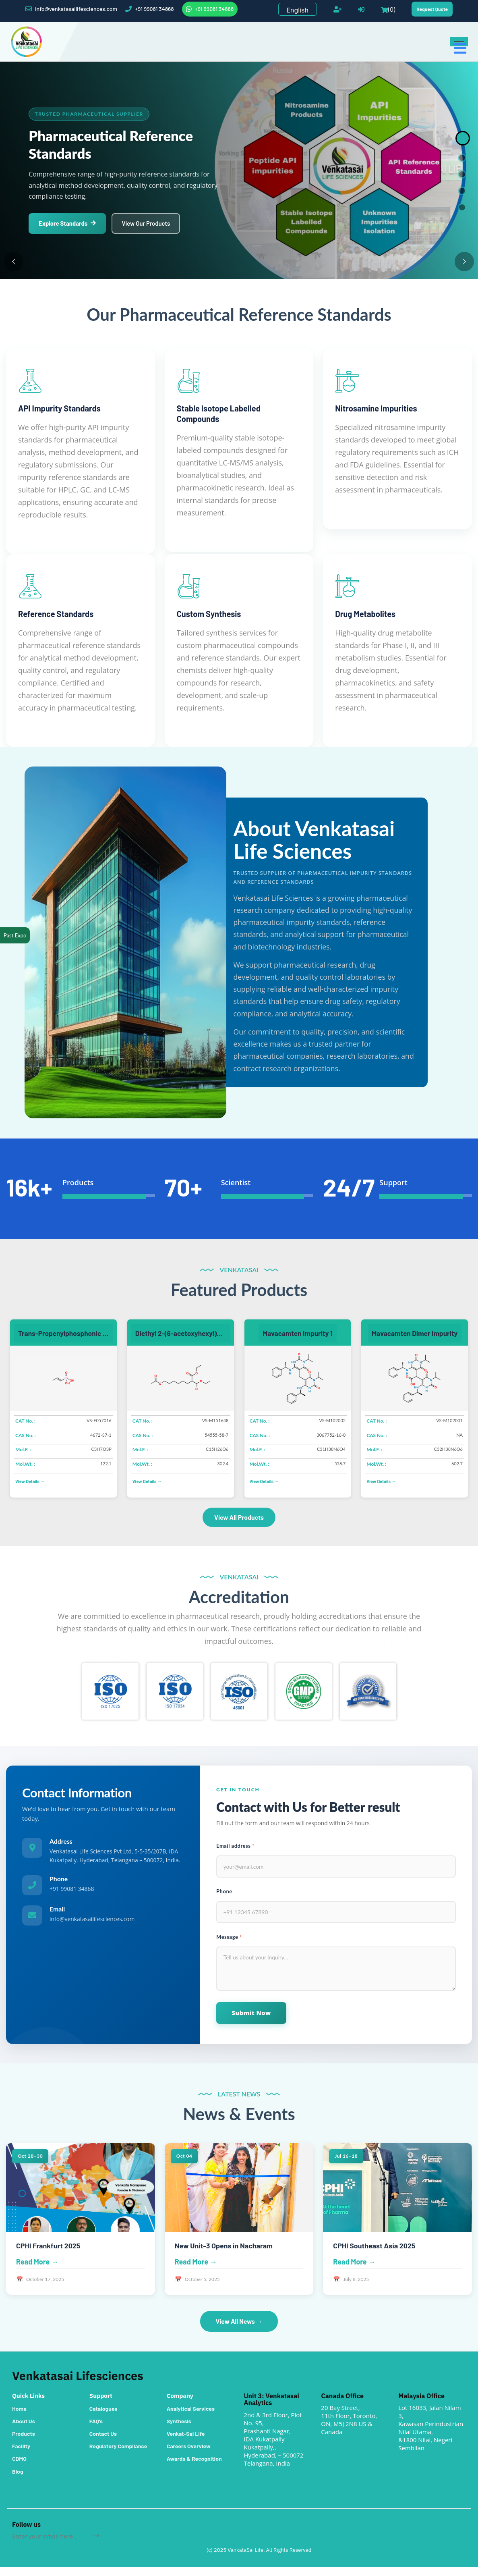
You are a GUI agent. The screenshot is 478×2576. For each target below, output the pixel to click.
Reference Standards (55, 614)
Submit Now (252, 2021)
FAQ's (96, 2430)
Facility (21, 2455)
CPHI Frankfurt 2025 (48, 2254)
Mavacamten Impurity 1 (297, 1339)
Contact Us (103, 2442)
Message (229, 1945)
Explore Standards (68, 223)
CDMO (19, 2468)
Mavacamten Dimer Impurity (414, 1339)
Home (19, 2417)
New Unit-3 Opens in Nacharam (224, 2254)
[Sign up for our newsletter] (51, 2545)
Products (23, 2442)
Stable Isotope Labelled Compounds (219, 413)
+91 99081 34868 (149, 8)
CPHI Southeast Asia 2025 (374, 2254)
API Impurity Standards (59, 408)
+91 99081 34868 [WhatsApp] (210, 8)
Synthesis (179, 2430)
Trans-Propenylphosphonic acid (65, 1339)
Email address (235, 1853)
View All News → (239, 2330)
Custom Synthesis (209, 614)
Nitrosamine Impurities (376, 408)
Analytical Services (191, 2417)
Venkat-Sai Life (186, 2442)
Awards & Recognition (194, 2468)
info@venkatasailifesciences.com (71, 8)
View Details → (30, 1487)
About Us (23, 2430)
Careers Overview (189, 2455)
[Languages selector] (297, 9)
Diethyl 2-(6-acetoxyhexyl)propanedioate (182, 1339)
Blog (17, 2480)
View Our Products (148, 223)
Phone (224, 1899)
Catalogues (103, 2417)
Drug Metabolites (365, 614)
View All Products (239, 1524)
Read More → (37, 2270)
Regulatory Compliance (118, 2455)
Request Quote (432, 9)
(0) (388, 9)
